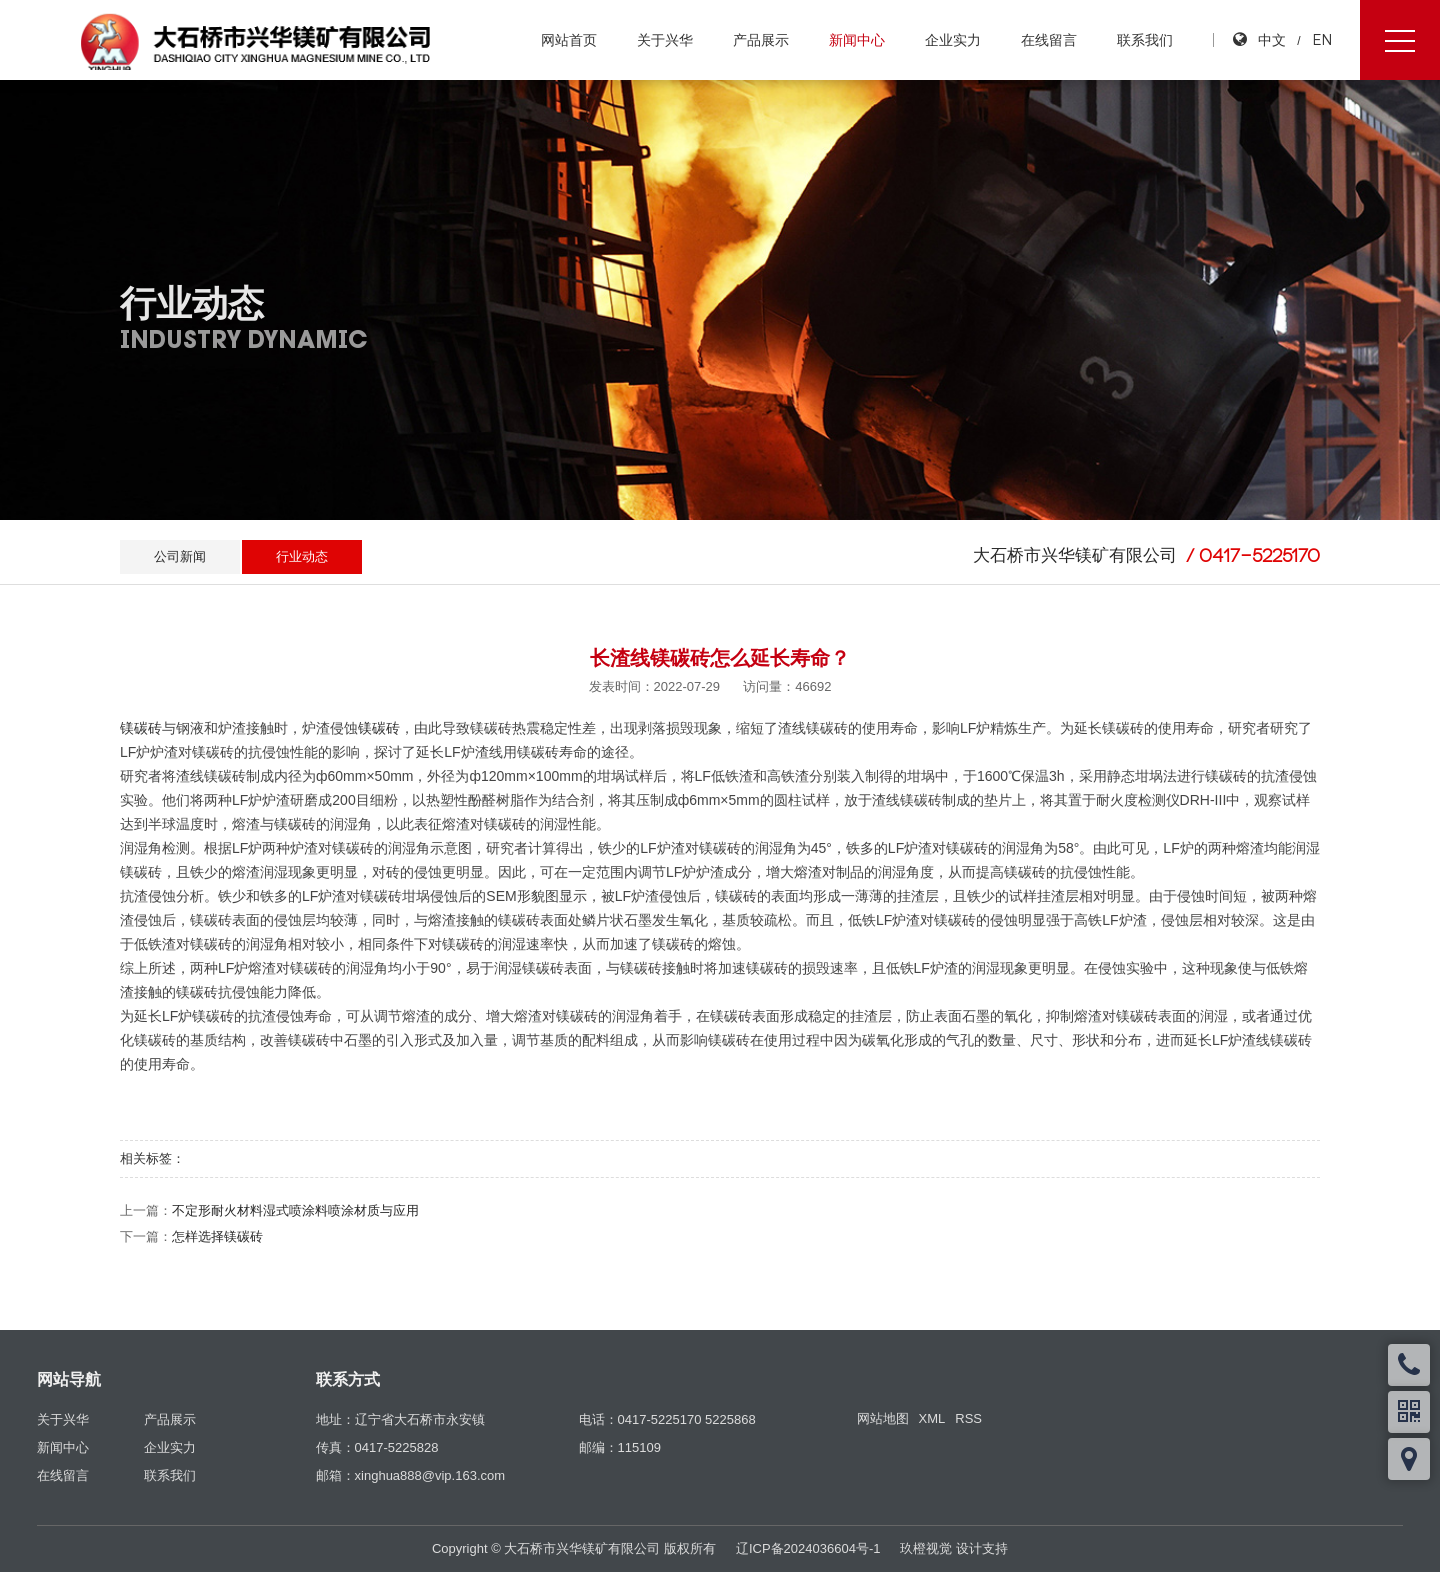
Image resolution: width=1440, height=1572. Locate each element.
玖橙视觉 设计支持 (954, 1548)
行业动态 (302, 556)
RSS (968, 1418)
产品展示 (761, 40)
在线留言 (1049, 40)
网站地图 (883, 1418)
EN (1322, 39)
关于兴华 (665, 40)
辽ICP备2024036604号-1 (808, 1548)
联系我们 (1145, 40)
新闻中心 (857, 40)
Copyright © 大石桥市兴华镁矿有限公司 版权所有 (574, 1548)
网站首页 (569, 40)
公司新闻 (180, 556)
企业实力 (953, 40)
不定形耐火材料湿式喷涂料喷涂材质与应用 (295, 1210)
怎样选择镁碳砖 (217, 1236)
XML (932, 1418)
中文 (1272, 39)
